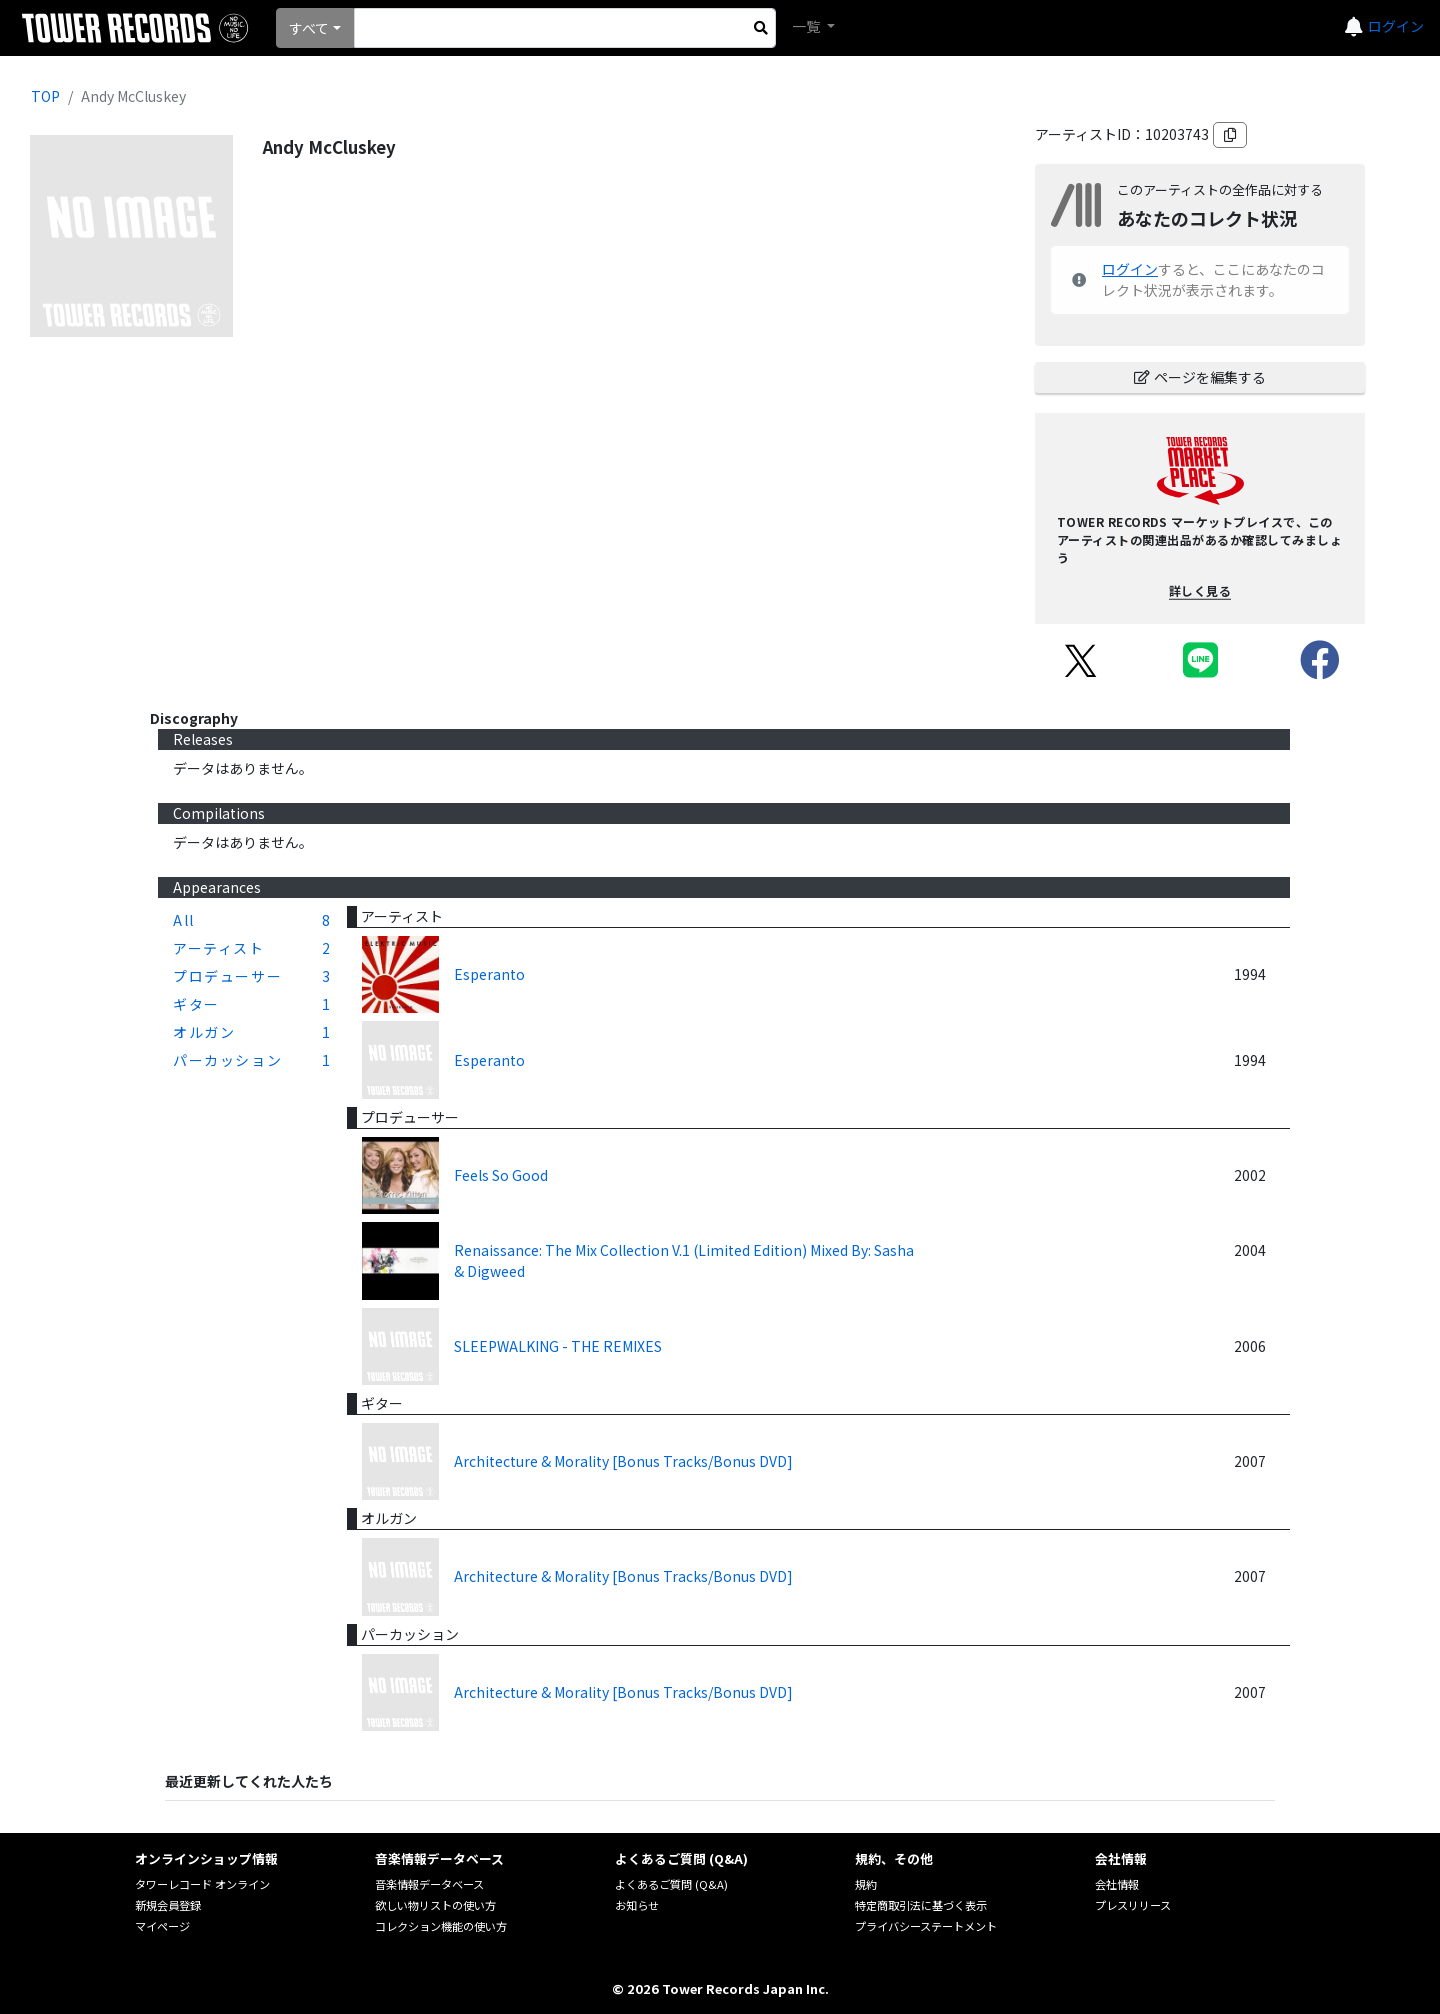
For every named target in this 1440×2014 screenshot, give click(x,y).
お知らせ (637, 1905)
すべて (309, 28)
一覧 (807, 26)
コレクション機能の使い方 (441, 1926)
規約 (866, 1884)
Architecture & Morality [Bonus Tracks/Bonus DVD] (623, 1461)
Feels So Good (501, 1175)
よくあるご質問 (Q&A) (671, 1884)
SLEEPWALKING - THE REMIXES (558, 1346)
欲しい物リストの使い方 (435, 1905)
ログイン (1396, 26)
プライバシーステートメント (926, 1926)
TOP (45, 96)
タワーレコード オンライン (202, 1884)
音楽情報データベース (429, 1884)
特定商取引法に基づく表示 (921, 1905)
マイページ (162, 1926)
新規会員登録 (168, 1905)
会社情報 (1117, 1884)
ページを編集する (1200, 377)
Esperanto (489, 974)
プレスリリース (1133, 1905)
